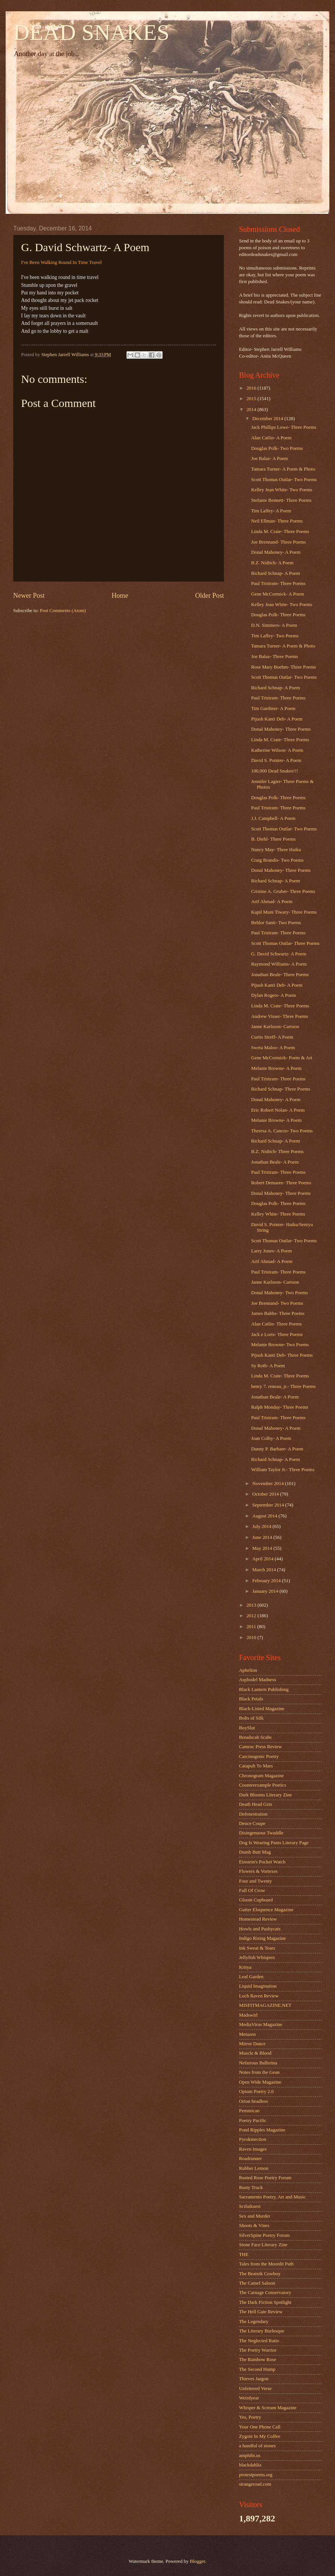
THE (243, 2254)
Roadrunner (250, 2158)
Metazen (247, 2034)
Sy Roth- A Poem (268, 1365)
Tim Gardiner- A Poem (273, 708)
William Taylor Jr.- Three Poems (282, 1469)
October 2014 (266, 1494)
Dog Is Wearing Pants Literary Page (274, 1842)
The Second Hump (257, 2369)
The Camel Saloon (257, 2283)
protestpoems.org (256, 2474)
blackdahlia (250, 2465)
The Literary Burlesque (261, 2331)
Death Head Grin (255, 1804)
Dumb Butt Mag (255, 1852)
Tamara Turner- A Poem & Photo (283, 469)
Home (119, 595)
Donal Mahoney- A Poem (275, 552)
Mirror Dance (252, 2043)
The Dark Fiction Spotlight (265, 2302)
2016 (252, 388)
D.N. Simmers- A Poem (274, 625)
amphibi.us (249, 2455)
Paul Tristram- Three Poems (278, 583)
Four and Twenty (255, 1881)
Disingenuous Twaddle (261, 1833)
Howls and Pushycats (259, 1929)
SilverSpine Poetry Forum (264, 2235)
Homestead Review (258, 1919)
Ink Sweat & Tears (257, 1948)
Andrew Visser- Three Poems (279, 1016)
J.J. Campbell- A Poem (273, 818)
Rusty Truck (251, 2187)
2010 (252, 1637)
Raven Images (252, 2149)
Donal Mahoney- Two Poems (279, 1292)
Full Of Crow (252, 1890)
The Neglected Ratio (259, 2340)
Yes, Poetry (250, 2417)
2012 (252, 1615)
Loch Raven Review (259, 1996)
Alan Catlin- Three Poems (276, 1324)
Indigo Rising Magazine (262, 1938)
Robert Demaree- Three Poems (281, 1182)
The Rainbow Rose (257, 2359)
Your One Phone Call (259, 2427)
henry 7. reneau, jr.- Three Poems (283, 1386)
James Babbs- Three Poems (278, 1313)
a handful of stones (257, 2445)
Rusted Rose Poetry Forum (265, 2177)
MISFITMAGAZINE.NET (265, 2005)
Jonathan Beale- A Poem (274, 1162)
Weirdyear (249, 2398)
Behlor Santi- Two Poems (276, 922)
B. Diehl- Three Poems (273, 839)
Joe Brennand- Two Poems (277, 1303)
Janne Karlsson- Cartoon (275, 1026)
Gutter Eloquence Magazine (266, 1909)
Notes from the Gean (259, 2072)
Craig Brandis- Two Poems (277, 860)
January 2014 (265, 1591)
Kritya (245, 1967)
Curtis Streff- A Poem (272, 1037)
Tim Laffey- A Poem (271, 510)
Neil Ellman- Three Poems (277, 521)
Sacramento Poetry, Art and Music (272, 2197)
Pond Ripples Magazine (262, 2130)
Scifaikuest (249, 2206)
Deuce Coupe (252, 1823)
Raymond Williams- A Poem (279, 964)
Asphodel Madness (257, 1679)
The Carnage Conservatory (265, 2292)
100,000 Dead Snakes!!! (274, 771)
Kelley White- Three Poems (278, 1214)
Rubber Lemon (253, 2168)
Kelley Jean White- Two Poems (281, 489)
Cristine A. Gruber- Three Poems (283, 891)
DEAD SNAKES (91, 32)
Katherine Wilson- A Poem (277, 750)
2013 (252, 1605)
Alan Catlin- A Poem (271, 437)
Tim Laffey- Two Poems (274, 635)
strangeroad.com (255, 2484)
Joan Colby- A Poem (271, 1438)
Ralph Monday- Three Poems (279, 1407)
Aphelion (248, 1670)
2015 (252, 398)
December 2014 (268, 418)
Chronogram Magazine (261, 1775)
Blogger (197, 2561)
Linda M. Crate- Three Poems (280, 531)
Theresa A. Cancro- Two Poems (282, 1130)
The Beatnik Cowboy (259, 2273)
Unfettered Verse (255, 2388)
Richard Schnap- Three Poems (280, 1089)
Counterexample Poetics (262, 1785)
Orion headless (253, 2101)
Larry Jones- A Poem (271, 1251)
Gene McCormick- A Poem (277, 594)
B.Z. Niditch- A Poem (272, 562)
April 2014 (263, 1558)
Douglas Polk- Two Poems (277, 448)
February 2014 (267, 1580)
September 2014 (268, 1505)
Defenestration (253, 1814)
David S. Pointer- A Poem (276, 760)
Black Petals (251, 1699)
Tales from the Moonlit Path (266, 2264)
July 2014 (262, 1526)
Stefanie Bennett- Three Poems (281, 500)
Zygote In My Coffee (259, 2436)
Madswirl (248, 2015)
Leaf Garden (251, 1976)
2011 (252, 1626)
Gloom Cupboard (256, 1900)
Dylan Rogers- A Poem (273, 995)
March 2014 (264, 1569)
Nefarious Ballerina (258, 2063)
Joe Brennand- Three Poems (278, 542)
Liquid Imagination (258, 1986)
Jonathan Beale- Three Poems (280, 974)
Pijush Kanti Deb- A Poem (277, 719)
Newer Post (29, 595)
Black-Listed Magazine (261, 1708)
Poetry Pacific (252, 2120)
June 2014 (262, 1537)
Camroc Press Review (260, 1746)
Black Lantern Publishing (264, 1689)
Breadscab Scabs (255, 1737)
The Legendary (253, 2321)
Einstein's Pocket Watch (262, 1862)
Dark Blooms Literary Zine (265, 1795)
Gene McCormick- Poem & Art (281, 1057)
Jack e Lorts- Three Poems (277, 1334)
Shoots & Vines (254, 2225)
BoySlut (247, 1728)
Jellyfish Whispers (257, 1957)
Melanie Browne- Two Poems (280, 1344)
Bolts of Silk (251, 1718)
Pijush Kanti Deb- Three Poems (282, 1355)
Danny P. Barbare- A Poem (277, 1449)
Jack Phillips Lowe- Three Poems (283, 427)
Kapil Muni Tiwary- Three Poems (284, 912)
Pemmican (249, 2110)
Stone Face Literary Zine (263, 2244)
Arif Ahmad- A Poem (271, 901)
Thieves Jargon (253, 2378)
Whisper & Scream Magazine (268, 2407)
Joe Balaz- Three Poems (274, 656)
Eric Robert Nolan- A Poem (278, 1110)
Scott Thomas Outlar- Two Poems (284, 479)
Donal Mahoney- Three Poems (281, 729)
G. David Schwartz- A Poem (278, 954)
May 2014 (262, 1548)
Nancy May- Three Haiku (276, 849)
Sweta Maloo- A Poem (273, 1047)
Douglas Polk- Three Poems (278, 614)
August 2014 (265, 1516)
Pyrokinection (252, 2139)
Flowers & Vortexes (258, 1871)
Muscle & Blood (255, 2053)
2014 (252, 409)
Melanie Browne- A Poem (276, 1068)
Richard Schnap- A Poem (275, 573)
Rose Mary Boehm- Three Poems (283, 667)
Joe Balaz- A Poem (269, 458)
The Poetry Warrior (258, 2350)
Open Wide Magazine (260, 2082)
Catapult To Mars (256, 1766)
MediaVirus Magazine (260, 2024)
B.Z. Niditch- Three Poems (277, 1151)
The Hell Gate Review (260, 2311)
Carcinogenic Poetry (259, 1756)
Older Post (209, 595)
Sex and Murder (254, 2216)
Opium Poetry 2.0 (256, 2091)
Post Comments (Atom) (63, 610)
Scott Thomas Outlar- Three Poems (285, 943)
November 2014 (268, 1483)
